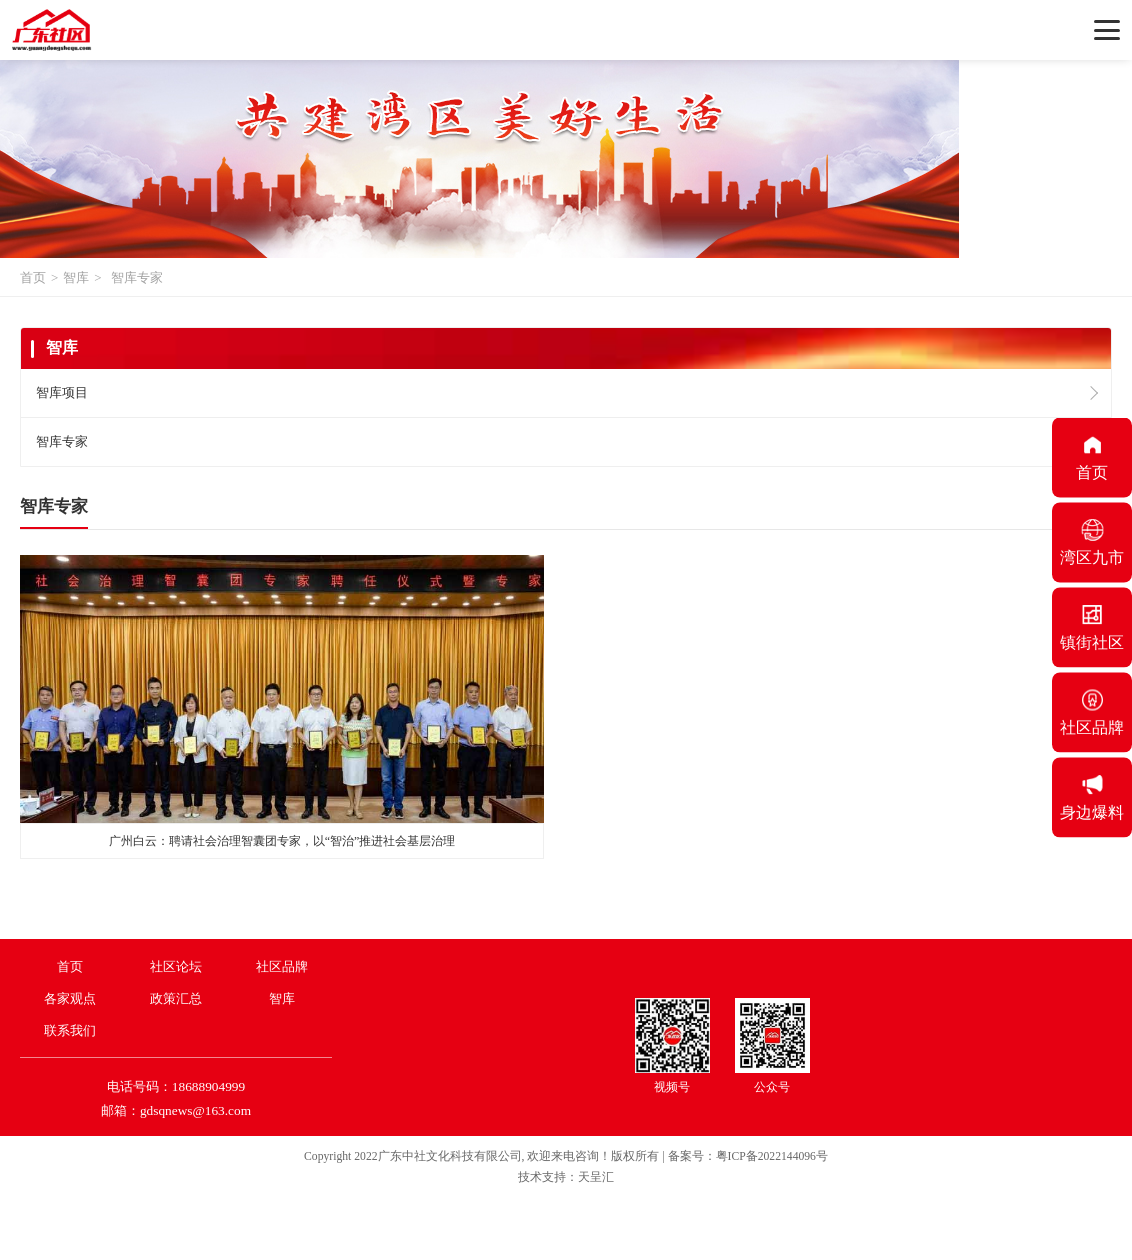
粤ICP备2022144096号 (772, 1156)
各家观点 (70, 998)
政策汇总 (176, 998)
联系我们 (70, 1030)
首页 (33, 277)
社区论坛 (176, 966)
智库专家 (137, 277)
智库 (76, 277)
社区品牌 (282, 966)
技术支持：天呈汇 (566, 1177)
